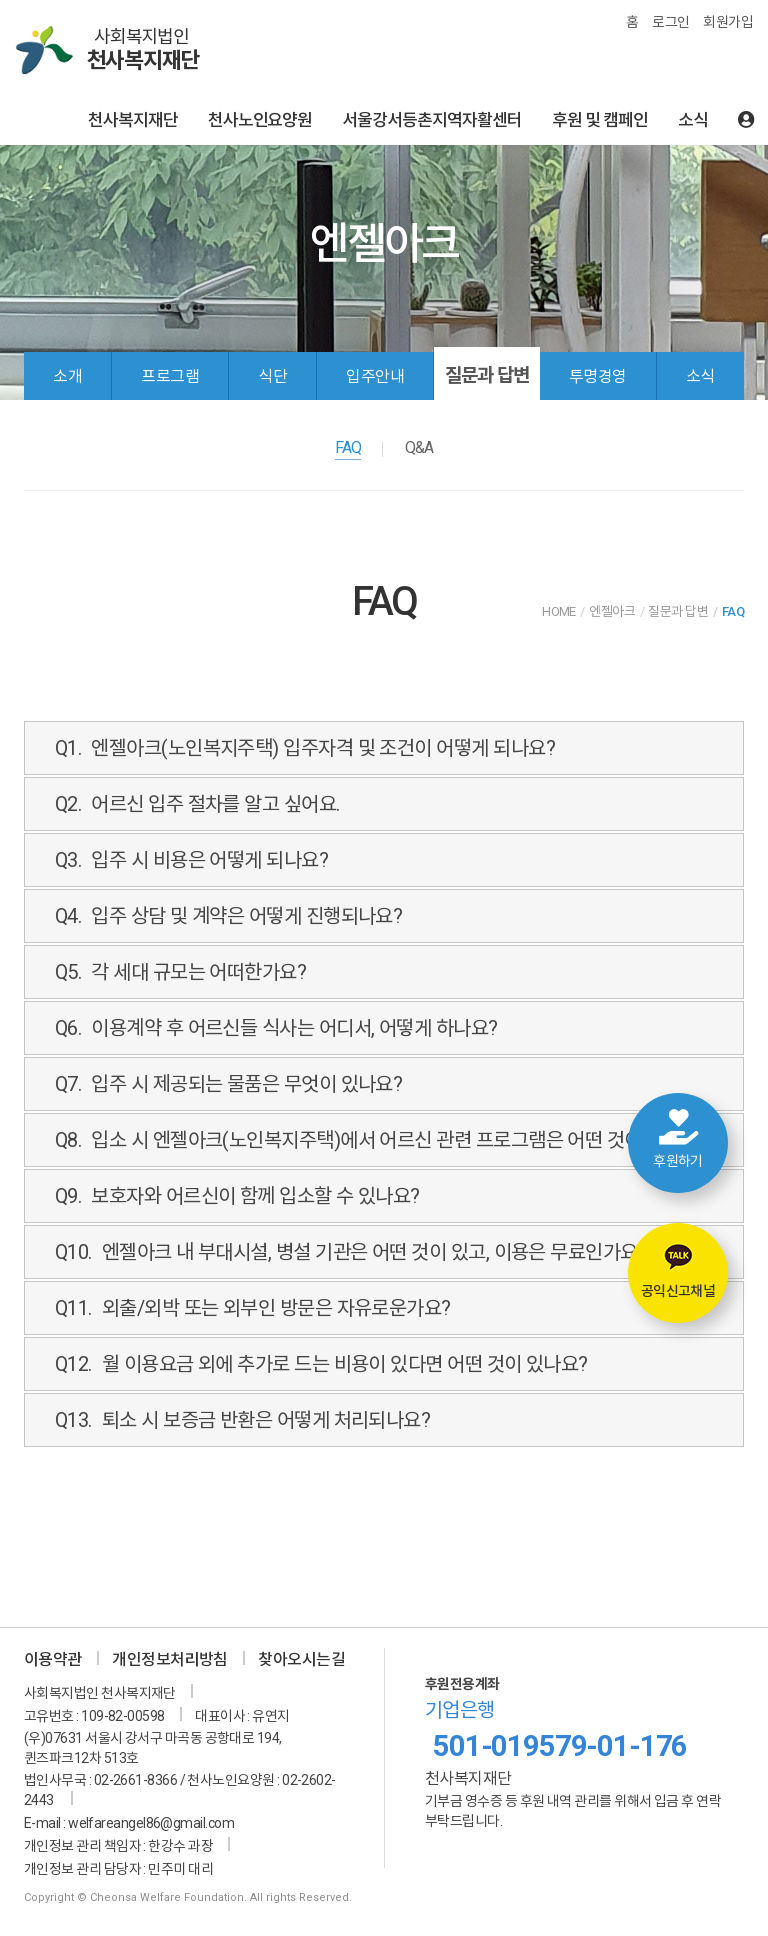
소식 (693, 120)
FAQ (348, 447)
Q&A (419, 447)
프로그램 (170, 376)
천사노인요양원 (260, 120)
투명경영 (598, 376)
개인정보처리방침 (170, 1659)
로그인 (670, 22)
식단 (272, 376)
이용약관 (53, 1659)
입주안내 (375, 376)
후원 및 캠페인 (600, 120)
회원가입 (728, 22)
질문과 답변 (486, 375)
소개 (67, 376)
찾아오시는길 (301, 1659)
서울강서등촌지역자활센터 (432, 120)
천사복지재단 (133, 120)
